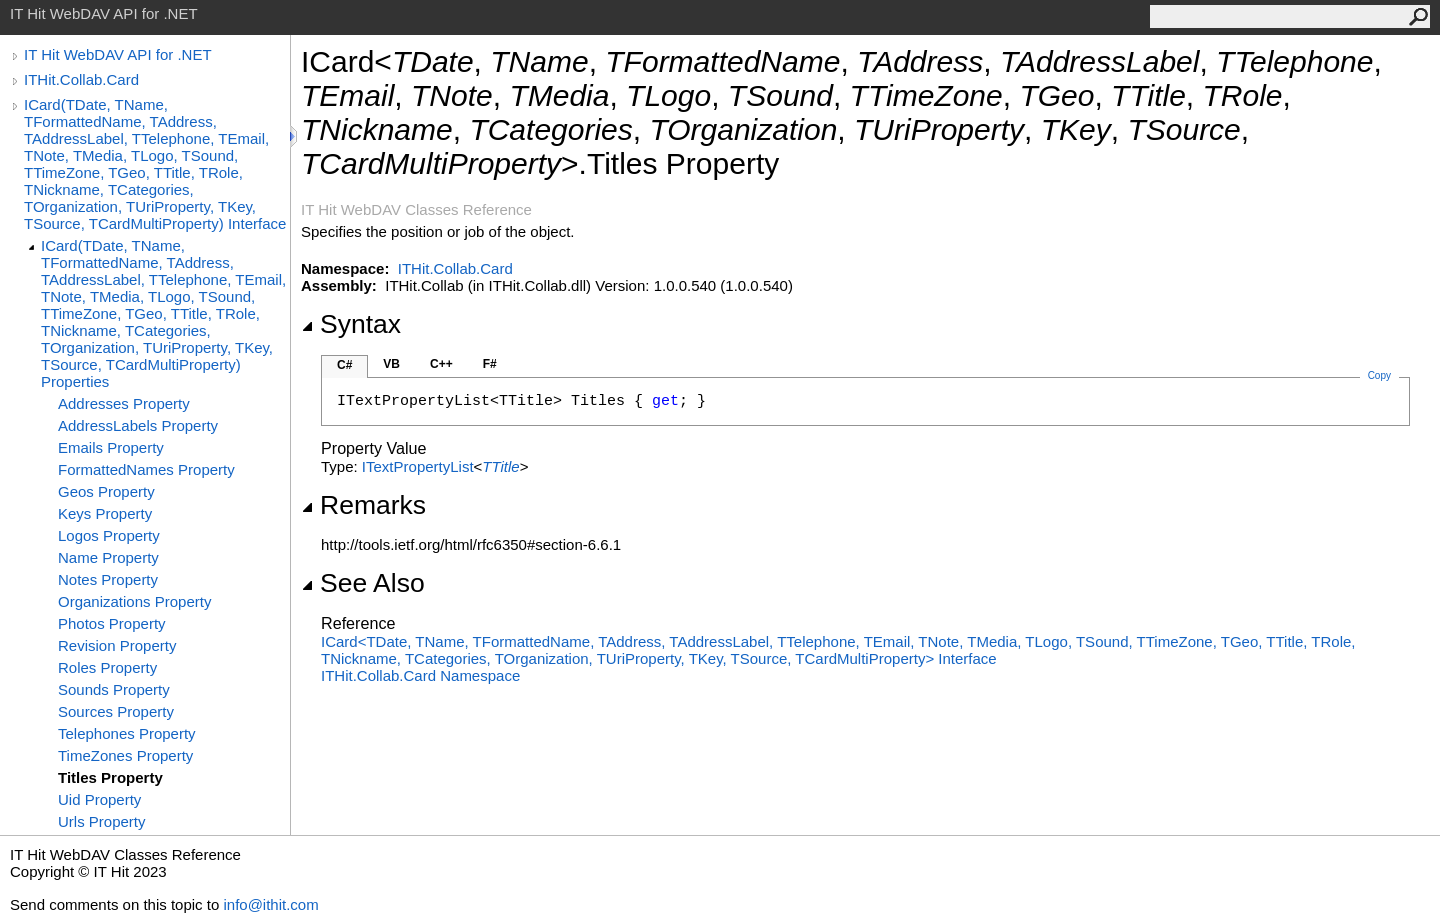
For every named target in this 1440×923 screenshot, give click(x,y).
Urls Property (102, 821)
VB (391, 364)
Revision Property (117, 645)
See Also (363, 583)
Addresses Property (124, 403)
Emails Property (111, 447)
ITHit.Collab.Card (81, 79)
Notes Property (108, 579)
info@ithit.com (270, 904)
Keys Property (105, 513)
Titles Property (110, 777)
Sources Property (116, 711)
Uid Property (99, 799)
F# (490, 364)
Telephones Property (127, 733)
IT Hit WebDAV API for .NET (118, 54)
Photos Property (112, 623)
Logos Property (109, 535)
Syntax (351, 324)
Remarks (363, 505)
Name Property (108, 557)
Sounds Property (114, 689)
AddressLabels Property (138, 425)
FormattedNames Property (146, 469)
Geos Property (106, 491)
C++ (441, 364)
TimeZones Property (125, 755)
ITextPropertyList (418, 466)
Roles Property (107, 667)
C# (344, 365)
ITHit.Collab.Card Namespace (420, 675)
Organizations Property (134, 601)
